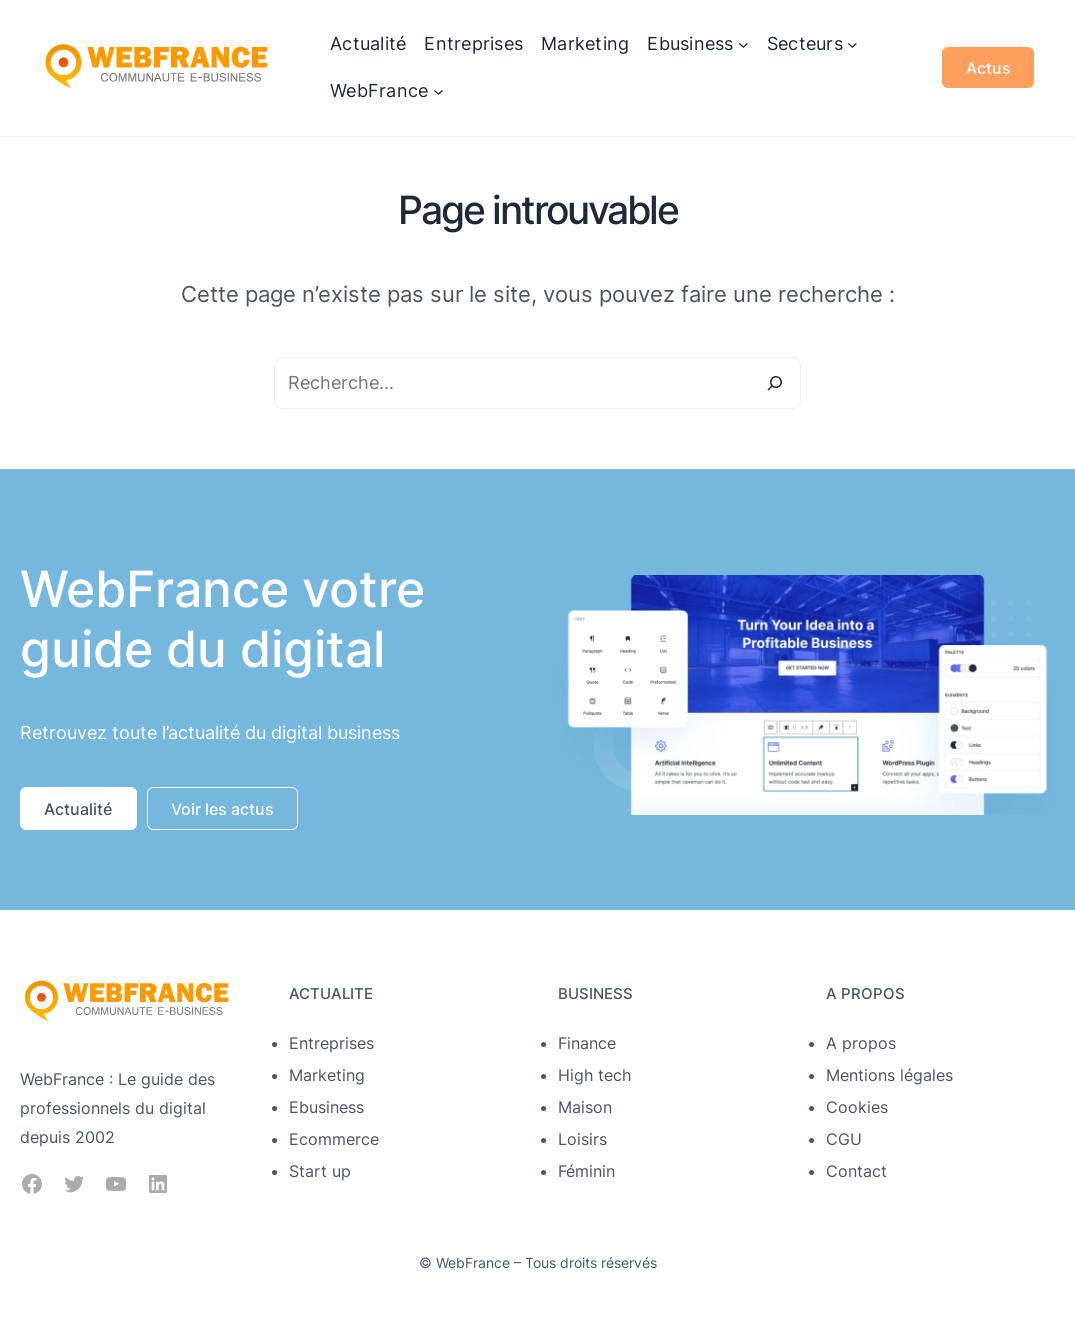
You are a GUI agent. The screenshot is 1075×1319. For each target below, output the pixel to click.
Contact (856, 1171)
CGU (844, 1139)
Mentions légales (889, 1075)
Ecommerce (334, 1139)
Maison (585, 1107)
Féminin (586, 1171)
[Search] (775, 383)
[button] (78, 808)
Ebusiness (326, 1107)
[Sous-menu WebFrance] (438, 91)
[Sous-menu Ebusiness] (743, 44)
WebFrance (473, 1262)
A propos (861, 1043)
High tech (594, 1075)
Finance (587, 1043)
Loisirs (582, 1139)
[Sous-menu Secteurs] (852, 44)
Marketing (327, 1075)
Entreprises (331, 1043)
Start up (320, 1171)
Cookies (857, 1107)
